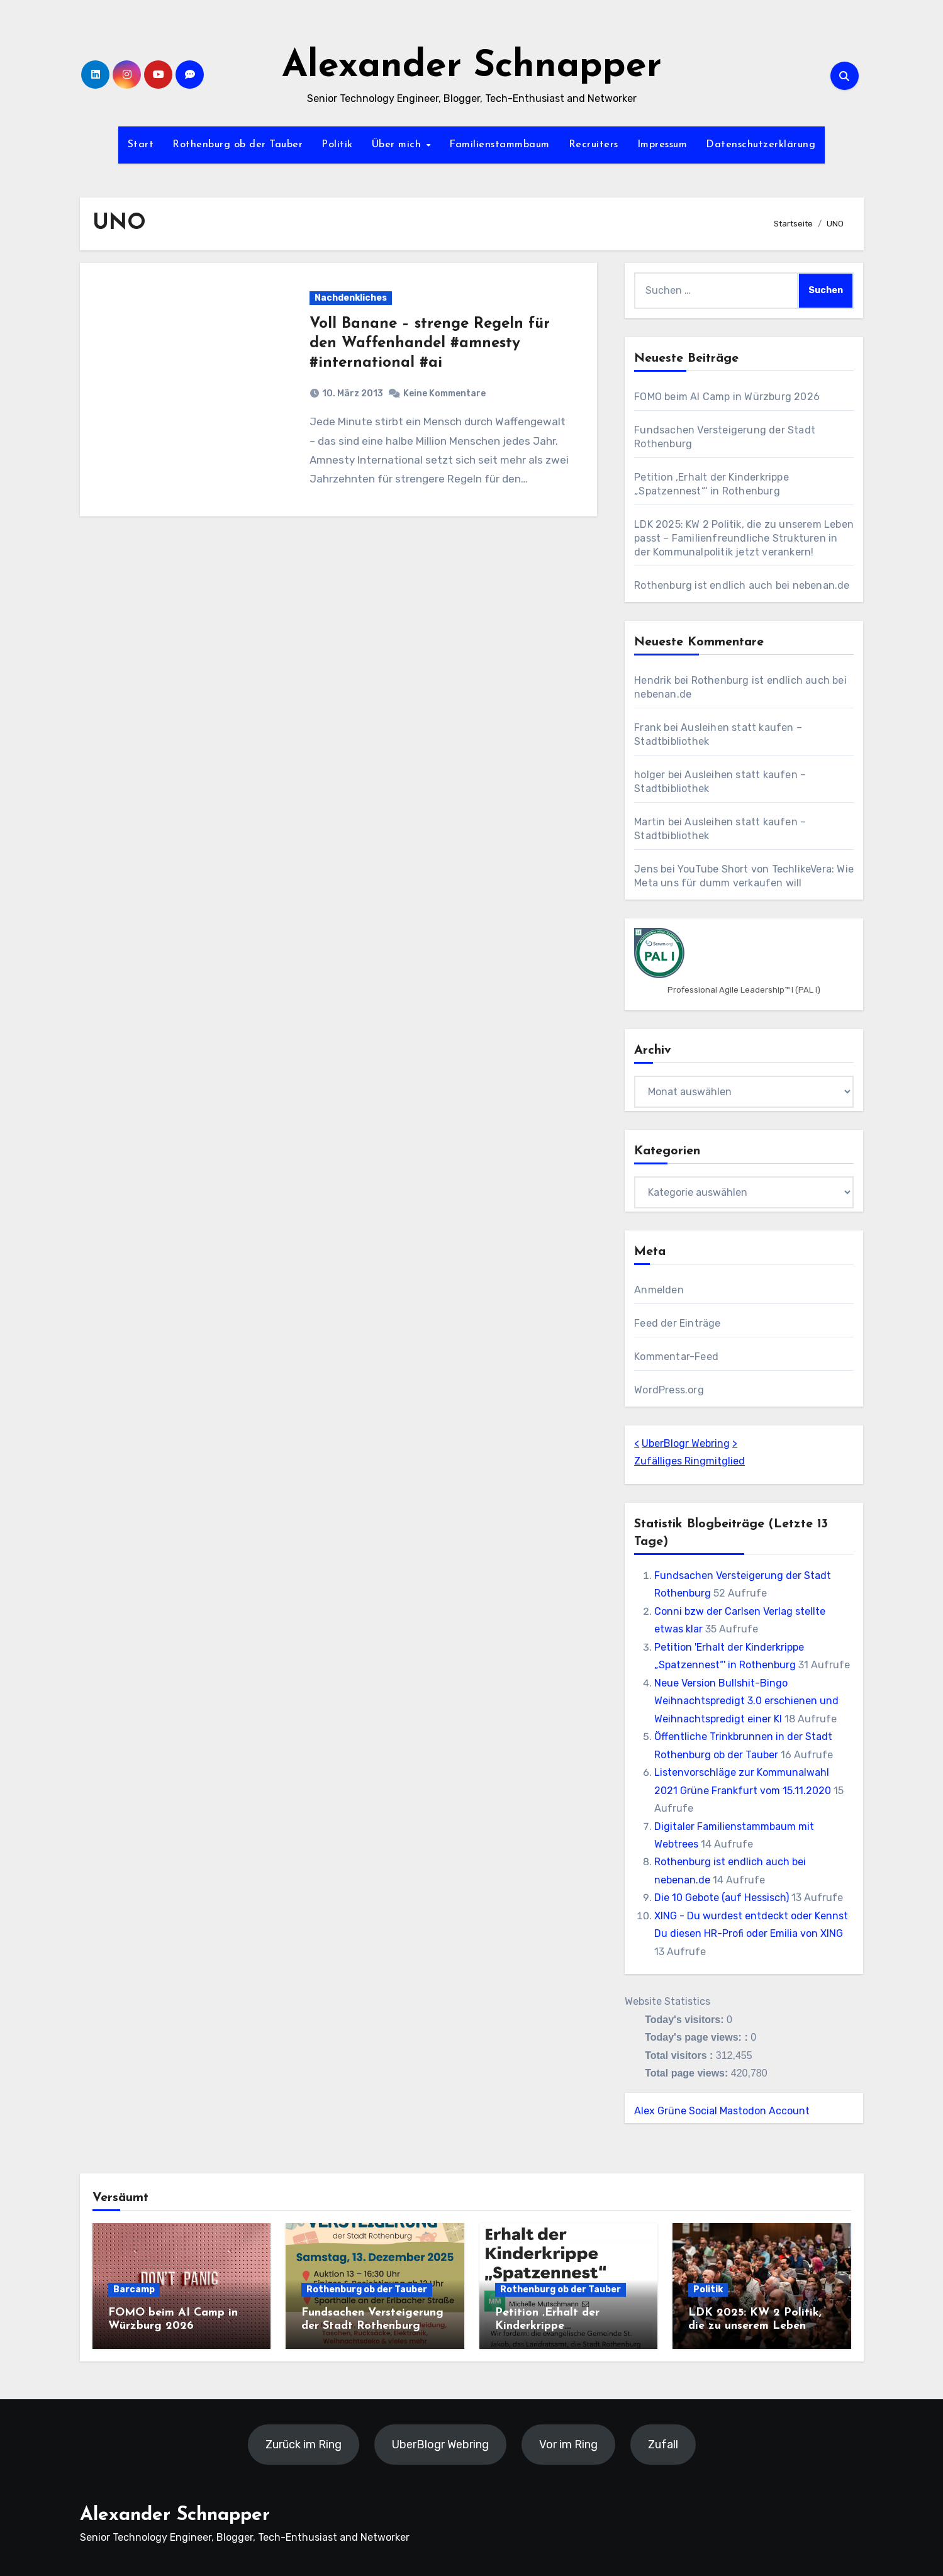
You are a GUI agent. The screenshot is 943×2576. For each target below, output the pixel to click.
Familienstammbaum (499, 145)
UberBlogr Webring (686, 1443)
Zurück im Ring (303, 2444)
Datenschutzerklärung (760, 145)
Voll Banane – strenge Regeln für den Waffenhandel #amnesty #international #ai (430, 343)
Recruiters (593, 145)
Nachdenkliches (351, 298)
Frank (647, 727)
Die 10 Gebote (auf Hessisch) (721, 1898)
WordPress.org (669, 1390)
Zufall (662, 2444)
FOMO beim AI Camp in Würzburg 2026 (727, 397)
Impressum (662, 145)
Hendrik (652, 680)
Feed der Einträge (677, 1323)
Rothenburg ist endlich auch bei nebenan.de (741, 585)
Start (141, 145)
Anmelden (659, 1290)
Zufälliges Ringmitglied (689, 1461)
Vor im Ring (567, 2444)
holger (649, 775)
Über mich (398, 145)
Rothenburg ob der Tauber (237, 145)
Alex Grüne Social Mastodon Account (722, 2111)
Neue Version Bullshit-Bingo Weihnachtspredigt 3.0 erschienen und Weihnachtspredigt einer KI (746, 1701)
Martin (649, 822)
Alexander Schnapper (472, 67)
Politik (337, 145)
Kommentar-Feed (676, 1357)
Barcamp (134, 2289)
